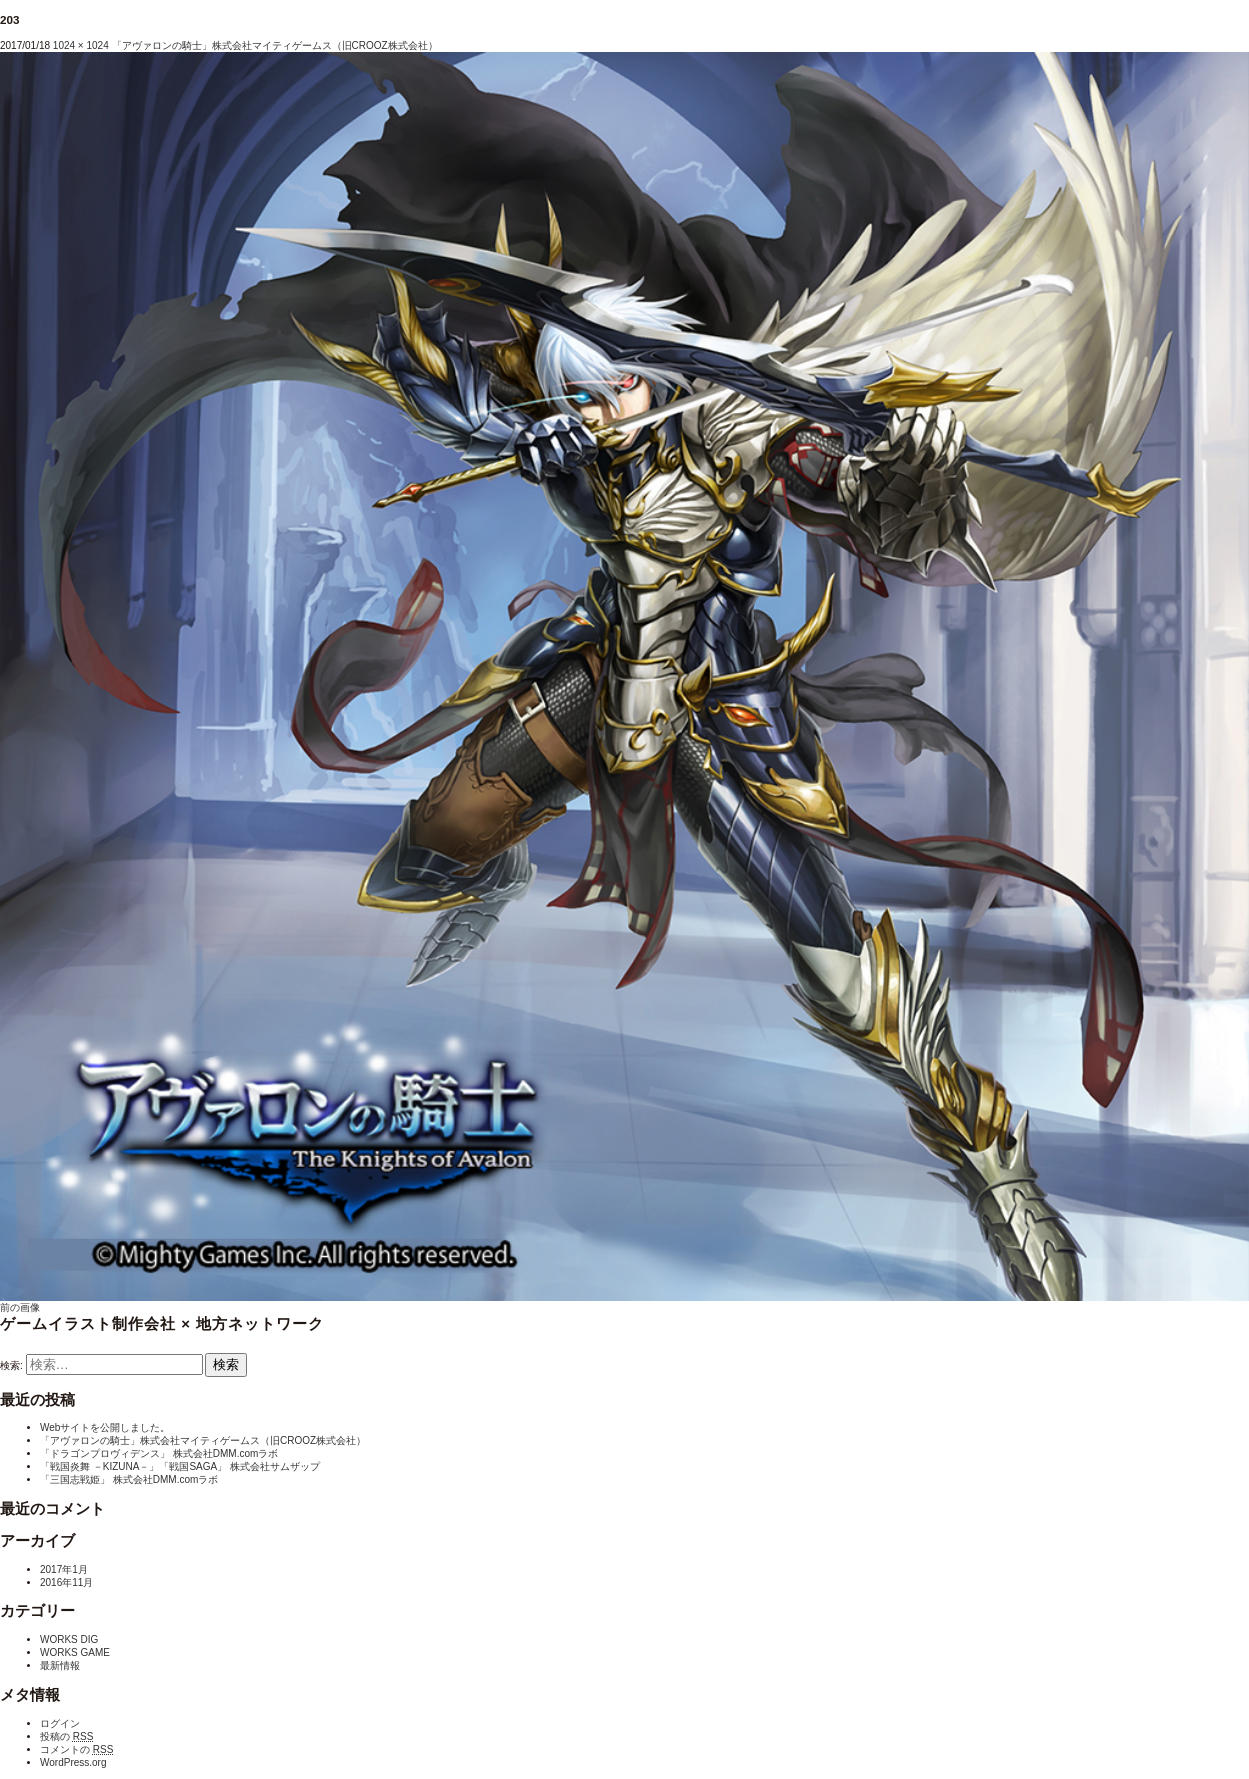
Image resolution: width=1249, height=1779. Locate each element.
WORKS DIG (69, 1639)
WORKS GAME (75, 1652)
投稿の (66, 1736)
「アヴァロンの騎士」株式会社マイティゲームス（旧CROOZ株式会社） (275, 45)
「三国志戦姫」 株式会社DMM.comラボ (129, 1479)
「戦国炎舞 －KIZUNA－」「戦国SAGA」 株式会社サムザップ (180, 1466)
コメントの (76, 1749)
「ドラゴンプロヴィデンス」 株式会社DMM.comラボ (159, 1453)
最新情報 (60, 1665)
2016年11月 (66, 1582)
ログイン (60, 1723)
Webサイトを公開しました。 (105, 1427)
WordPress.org (73, 1762)
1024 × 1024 (81, 45)
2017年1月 (64, 1569)
